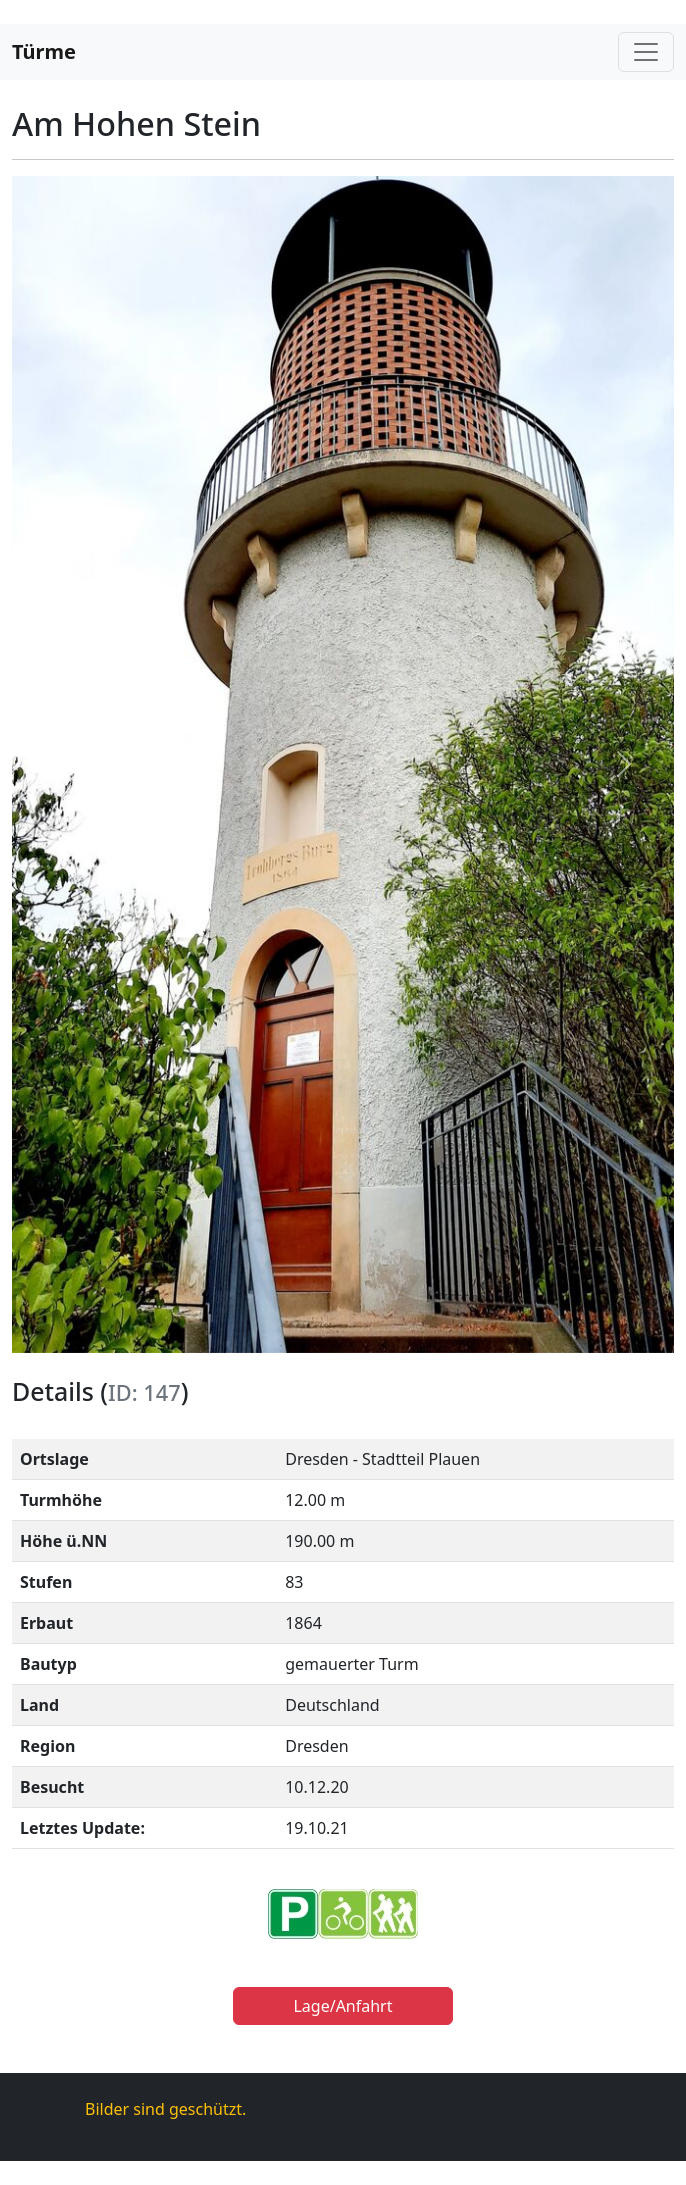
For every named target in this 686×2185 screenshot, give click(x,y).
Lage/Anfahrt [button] (342, 2006)
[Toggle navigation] (646, 52)
